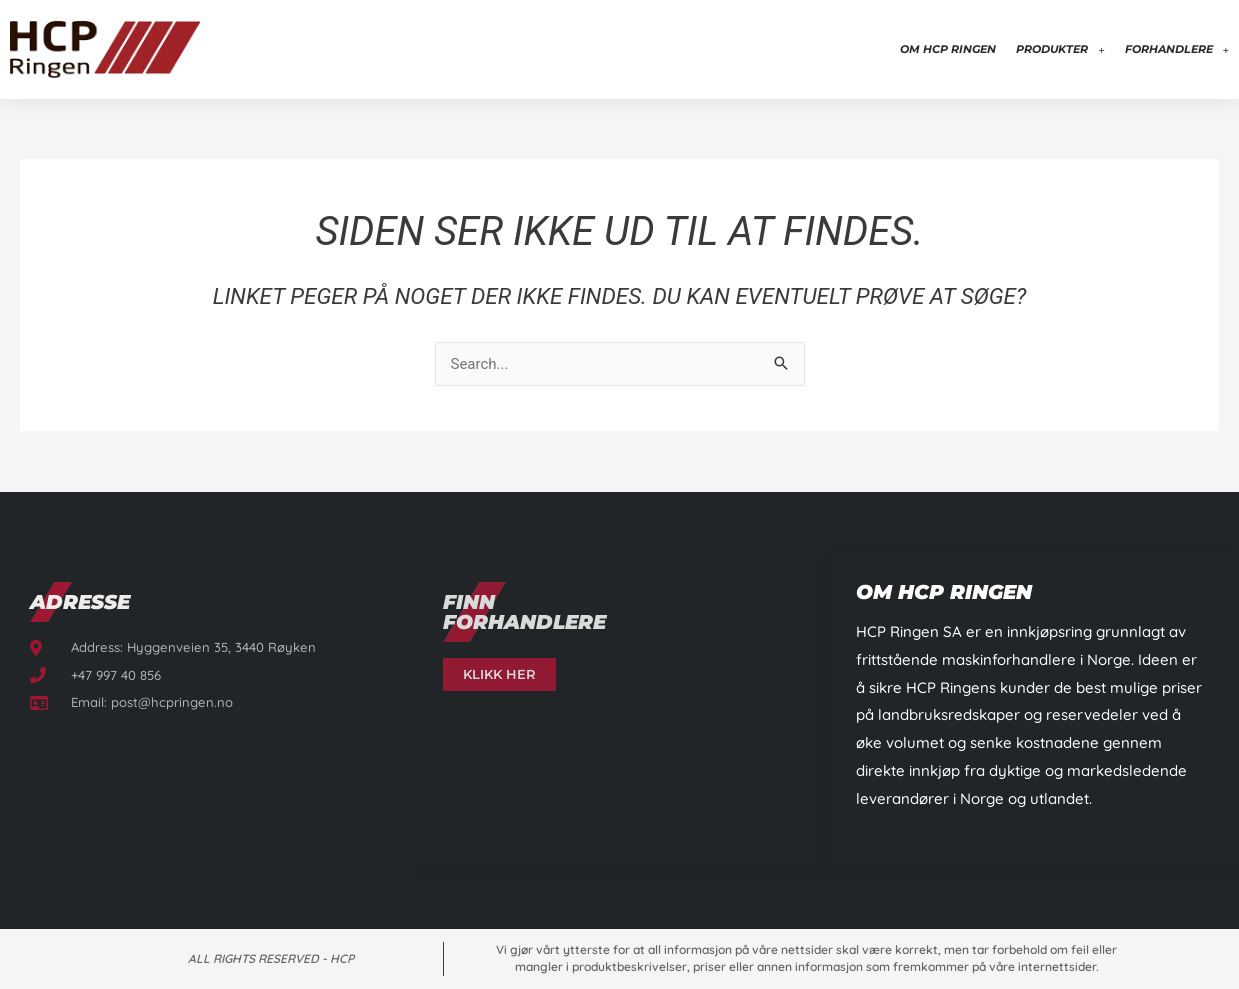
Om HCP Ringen (948, 49)
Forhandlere (1177, 49)
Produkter (1060, 49)
